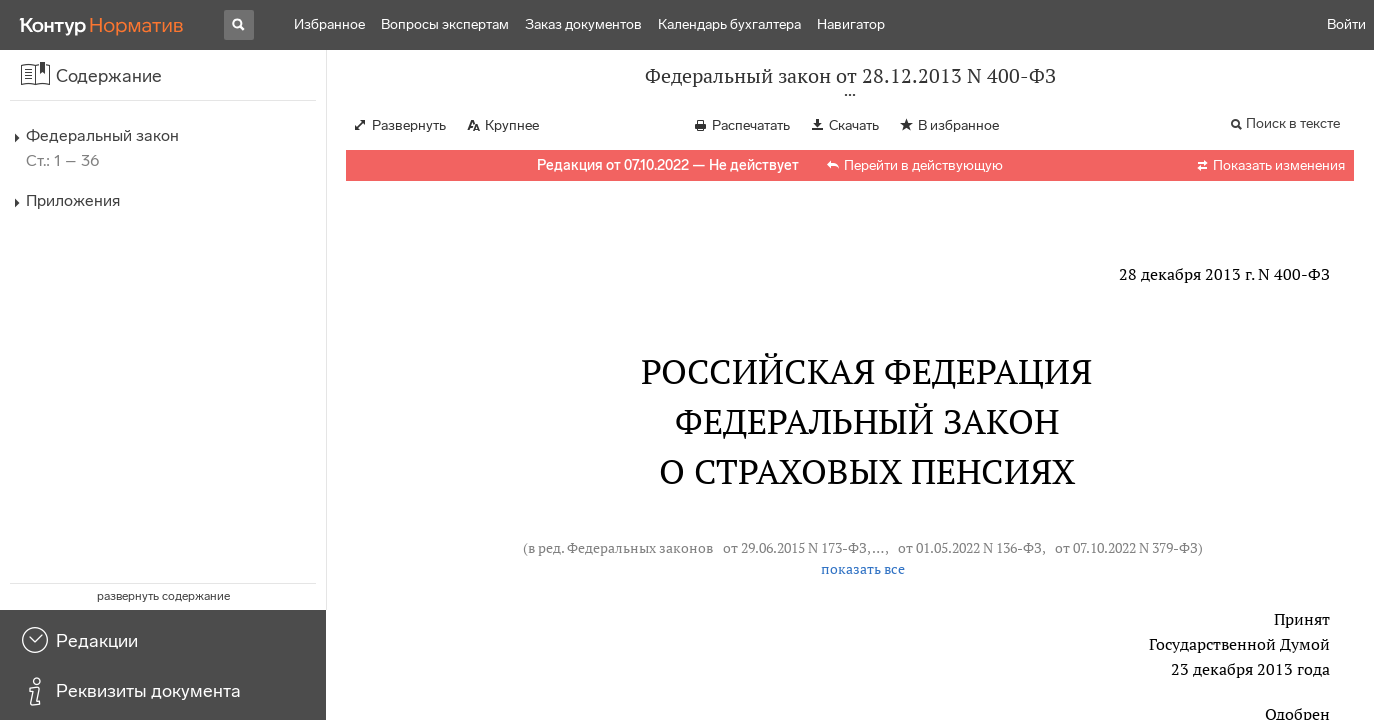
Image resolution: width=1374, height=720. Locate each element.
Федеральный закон (102, 135)
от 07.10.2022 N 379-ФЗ (1126, 547)
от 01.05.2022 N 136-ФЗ (970, 547)
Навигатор (851, 24)
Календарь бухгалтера (729, 24)
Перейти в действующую (923, 165)
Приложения (73, 200)
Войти (1346, 24)
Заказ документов (583, 24)
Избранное (329, 24)
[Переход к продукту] (102, 25)
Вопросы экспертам (445, 24)
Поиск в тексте (1293, 123)
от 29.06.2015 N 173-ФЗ (795, 547)
